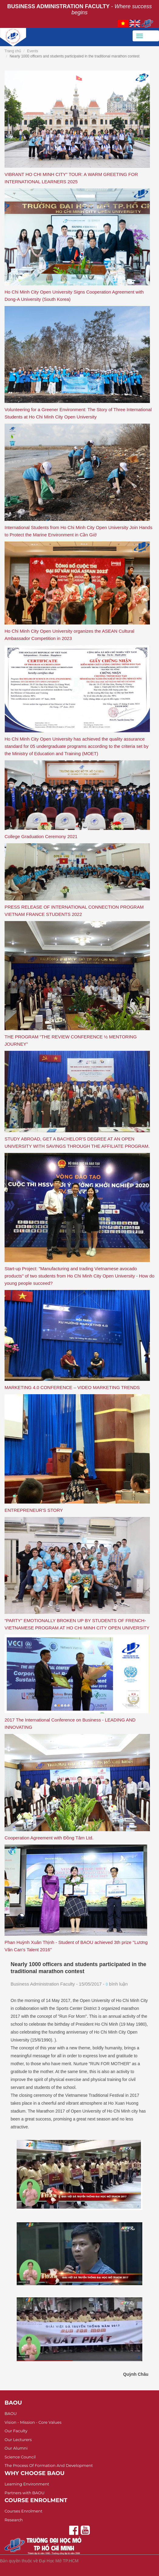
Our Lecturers (18, 2439)
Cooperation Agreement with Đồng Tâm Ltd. (49, 1837)
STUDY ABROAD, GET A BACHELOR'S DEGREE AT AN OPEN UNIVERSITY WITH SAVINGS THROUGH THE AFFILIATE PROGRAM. (77, 1142)
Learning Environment (27, 2483)
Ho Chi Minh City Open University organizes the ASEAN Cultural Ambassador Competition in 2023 (69, 634)
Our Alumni (16, 2448)
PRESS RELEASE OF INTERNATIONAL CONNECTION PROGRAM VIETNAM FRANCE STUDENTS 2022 (74, 910)
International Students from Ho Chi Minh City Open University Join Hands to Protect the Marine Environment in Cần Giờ (78, 531)
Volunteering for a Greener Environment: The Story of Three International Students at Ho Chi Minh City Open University (78, 413)
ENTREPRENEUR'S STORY (34, 1510)
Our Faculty (16, 2430)
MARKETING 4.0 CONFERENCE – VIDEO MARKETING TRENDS (72, 1387)
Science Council (20, 2456)
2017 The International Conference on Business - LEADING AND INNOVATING (70, 1723)
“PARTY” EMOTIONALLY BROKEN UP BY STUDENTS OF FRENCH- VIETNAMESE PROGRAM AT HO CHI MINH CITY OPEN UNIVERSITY (77, 1624)
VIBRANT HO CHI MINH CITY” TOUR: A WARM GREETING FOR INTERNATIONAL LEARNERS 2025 (71, 178)
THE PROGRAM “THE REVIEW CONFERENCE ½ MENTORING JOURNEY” (71, 1040)
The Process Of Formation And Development (49, 2465)
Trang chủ (13, 51)
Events (32, 51)
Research (14, 2519)
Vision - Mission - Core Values (33, 2422)
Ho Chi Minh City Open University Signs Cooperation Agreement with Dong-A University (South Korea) (74, 295)
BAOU (11, 2413)
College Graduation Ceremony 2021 (41, 836)
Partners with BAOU (25, 2492)
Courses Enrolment (23, 2511)
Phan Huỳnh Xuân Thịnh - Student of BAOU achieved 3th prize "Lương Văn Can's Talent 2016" (76, 1946)
